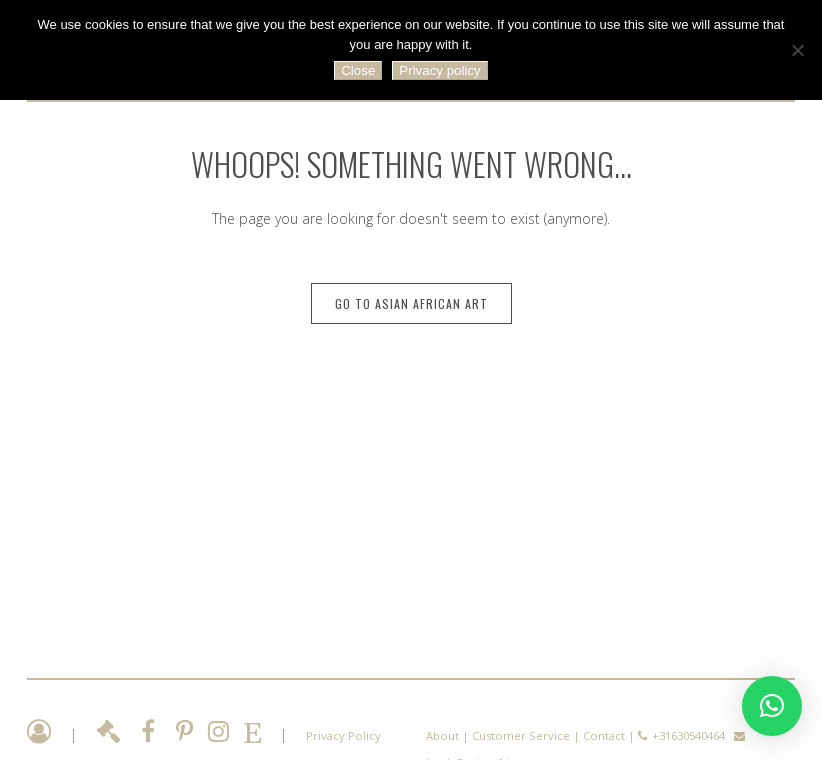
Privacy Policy (343, 735)
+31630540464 (688, 735)
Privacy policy (439, 70)
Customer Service (521, 735)
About (442, 735)
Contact (604, 735)
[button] (772, 706)
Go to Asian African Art (411, 303)
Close (358, 70)
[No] (797, 50)
